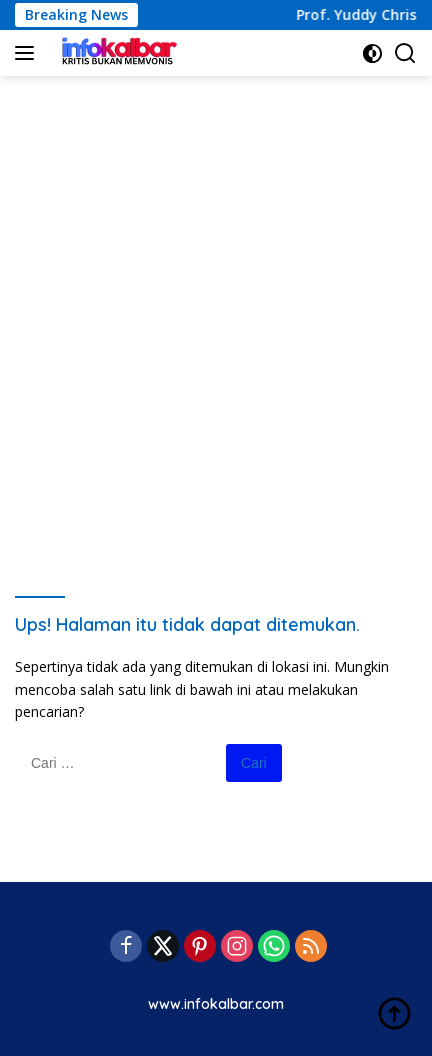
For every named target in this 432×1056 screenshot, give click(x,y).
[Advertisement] (216, 312)
